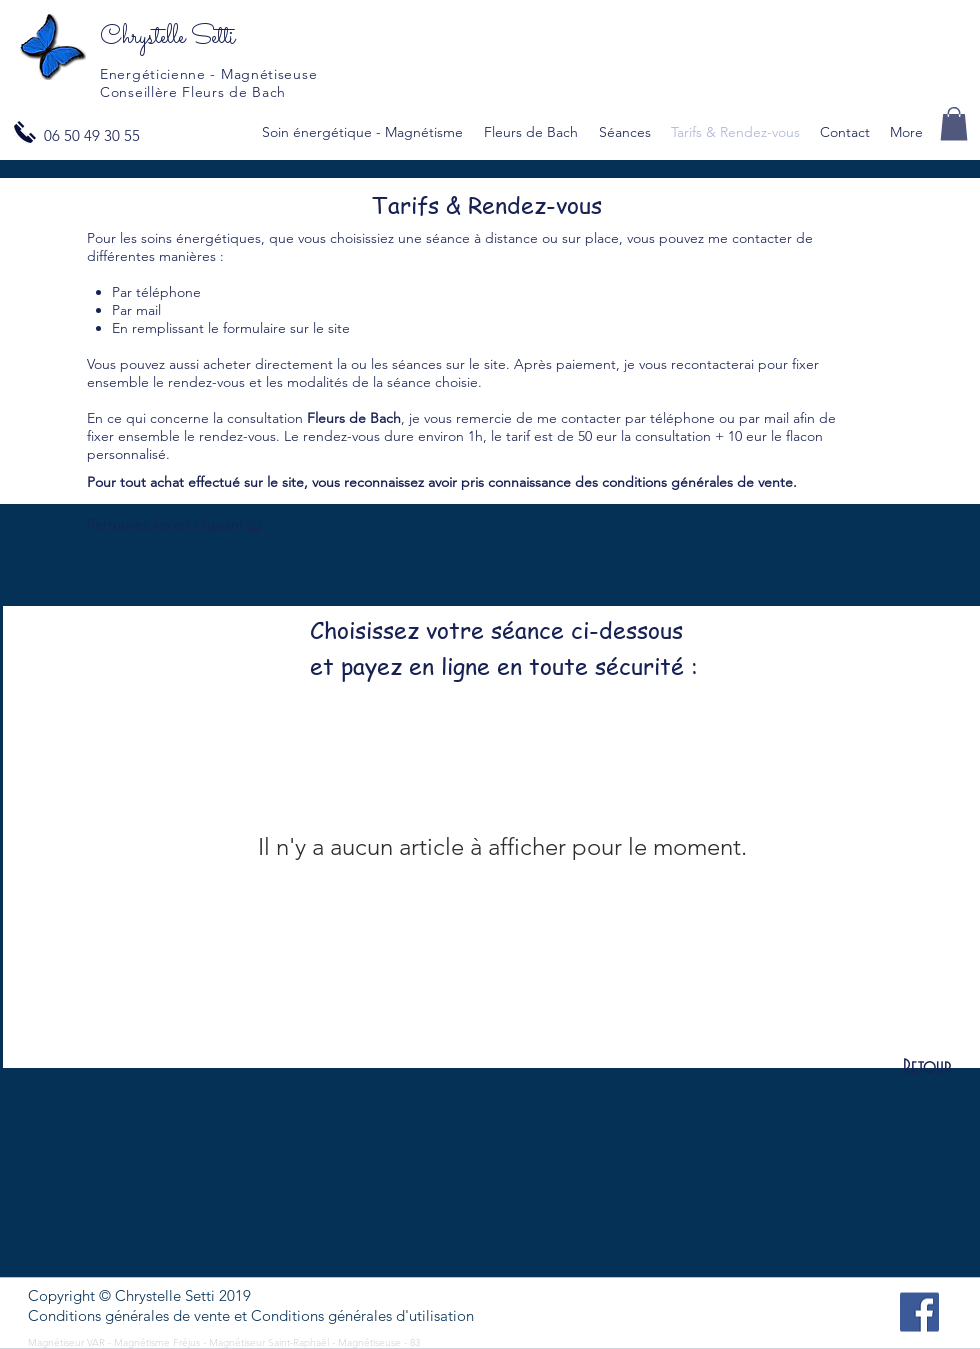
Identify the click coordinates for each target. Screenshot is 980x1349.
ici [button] (254, 524)
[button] (954, 123)
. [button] (89, 542)
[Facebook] (919, 1312)
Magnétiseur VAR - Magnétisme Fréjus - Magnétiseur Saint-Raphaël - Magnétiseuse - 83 (225, 1342)
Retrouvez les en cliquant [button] (167, 524)
